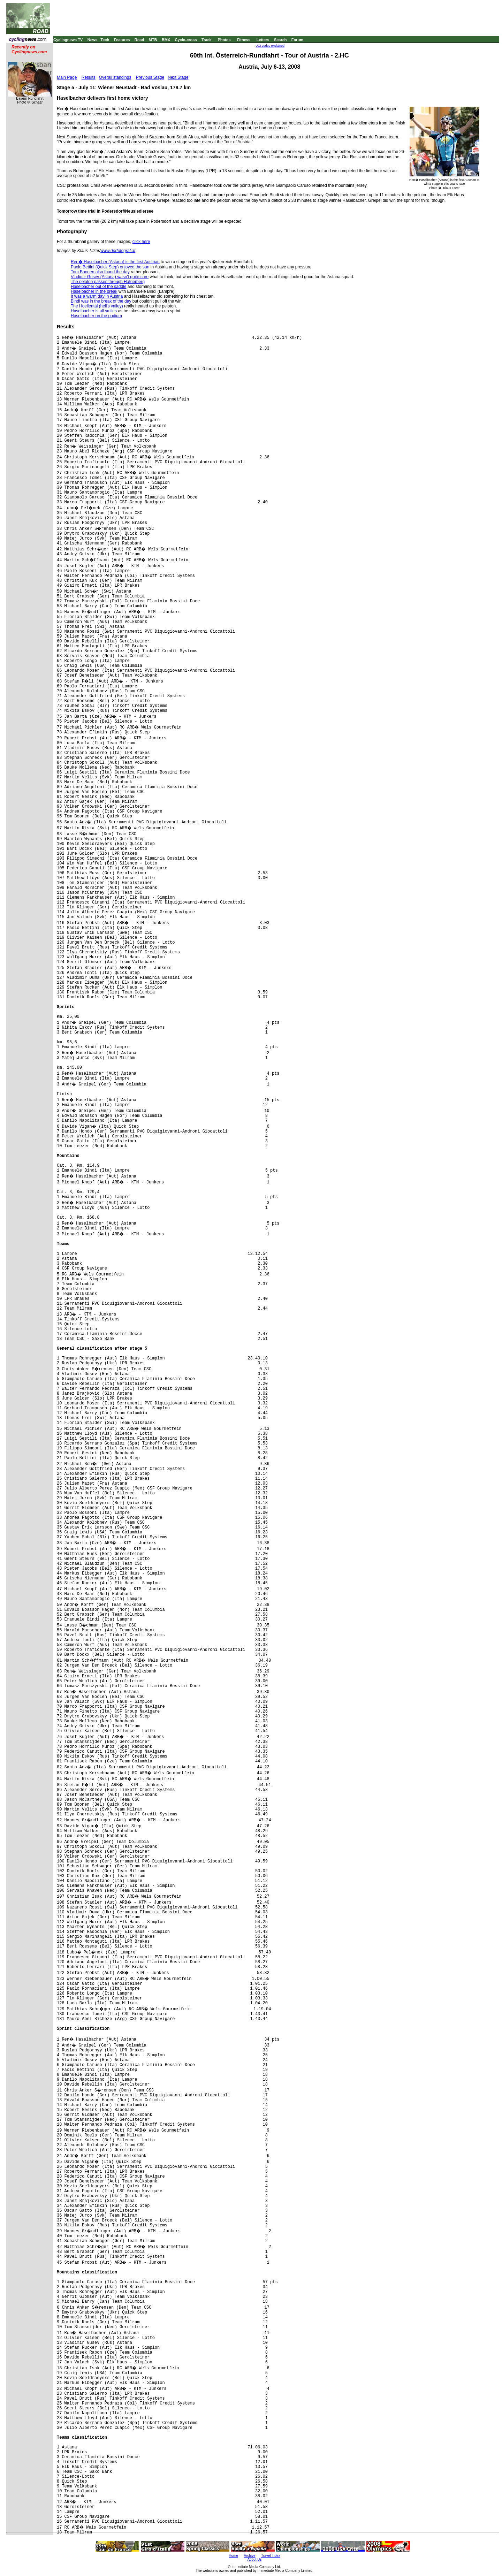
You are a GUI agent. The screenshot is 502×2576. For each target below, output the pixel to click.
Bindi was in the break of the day (101, 301)
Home (233, 2556)
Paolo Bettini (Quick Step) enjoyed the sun (110, 267)
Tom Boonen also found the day (100, 271)
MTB (153, 40)
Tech (104, 40)
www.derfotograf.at (117, 250)
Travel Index (270, 2556)
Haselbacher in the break (94, 291)
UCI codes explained (270, 45)
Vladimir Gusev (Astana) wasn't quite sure (110, 276)
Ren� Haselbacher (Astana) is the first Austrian (115, 261)
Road (139, 40)
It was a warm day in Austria (97, 296)
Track (206, 40)
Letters (263, 40)
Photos (224, 40)
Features (122, 40)
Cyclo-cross (186, 40)
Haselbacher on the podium (96, 315)
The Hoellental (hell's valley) (97, 306)
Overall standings (115, 77)
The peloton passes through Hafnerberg (108, 281)
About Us (254, 2559)
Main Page (67, 77)
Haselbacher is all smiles (94, 310)
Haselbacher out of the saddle (98, 286)
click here (141, 241)
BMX (166, 40)
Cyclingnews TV (68, 40)
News (93, 40)
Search (280, 40)
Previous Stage (150, 77)
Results (89, 77)
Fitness (243, 40)
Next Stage (178, 77)
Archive (249, 2556)
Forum (297, 40)
